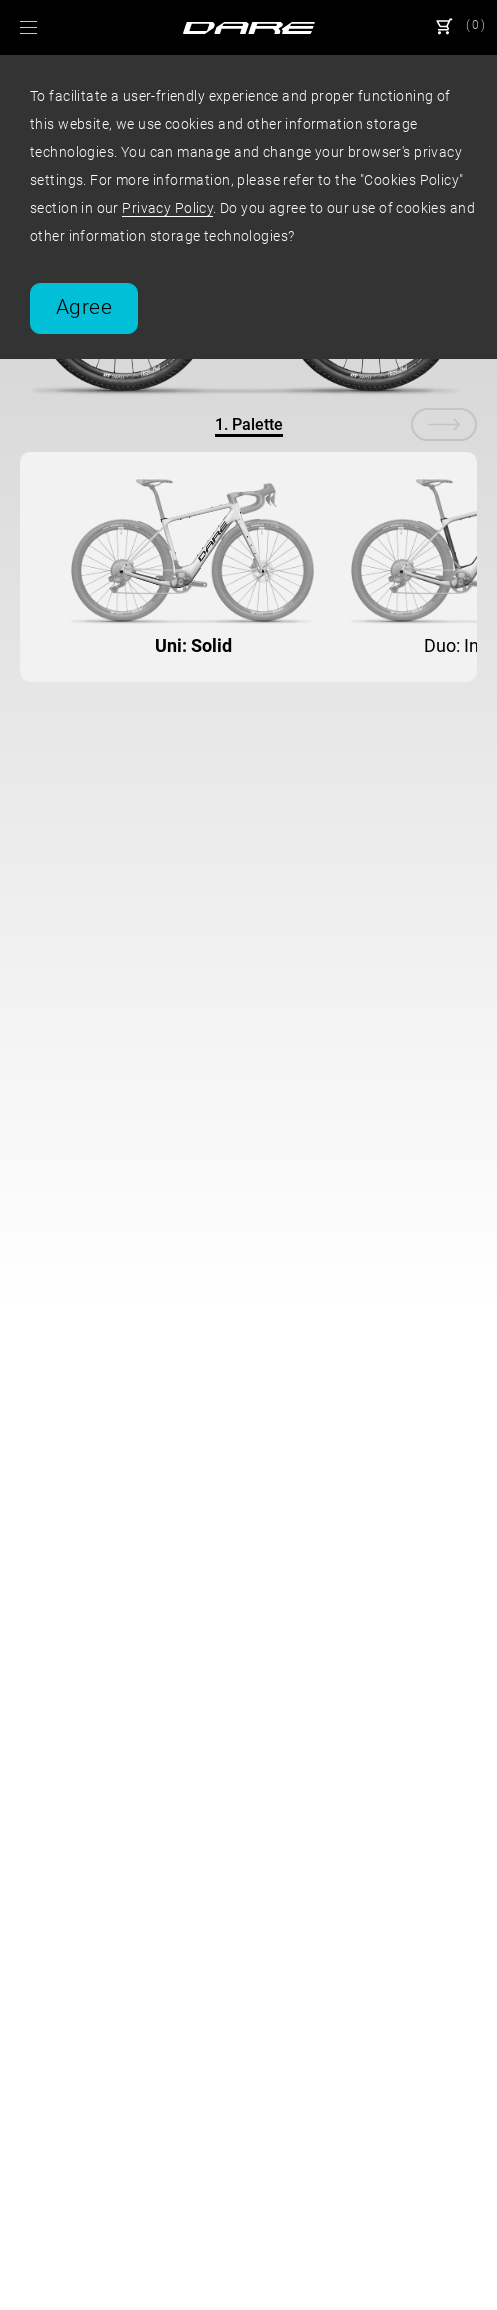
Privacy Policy (167, 208)
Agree (84, 307)
